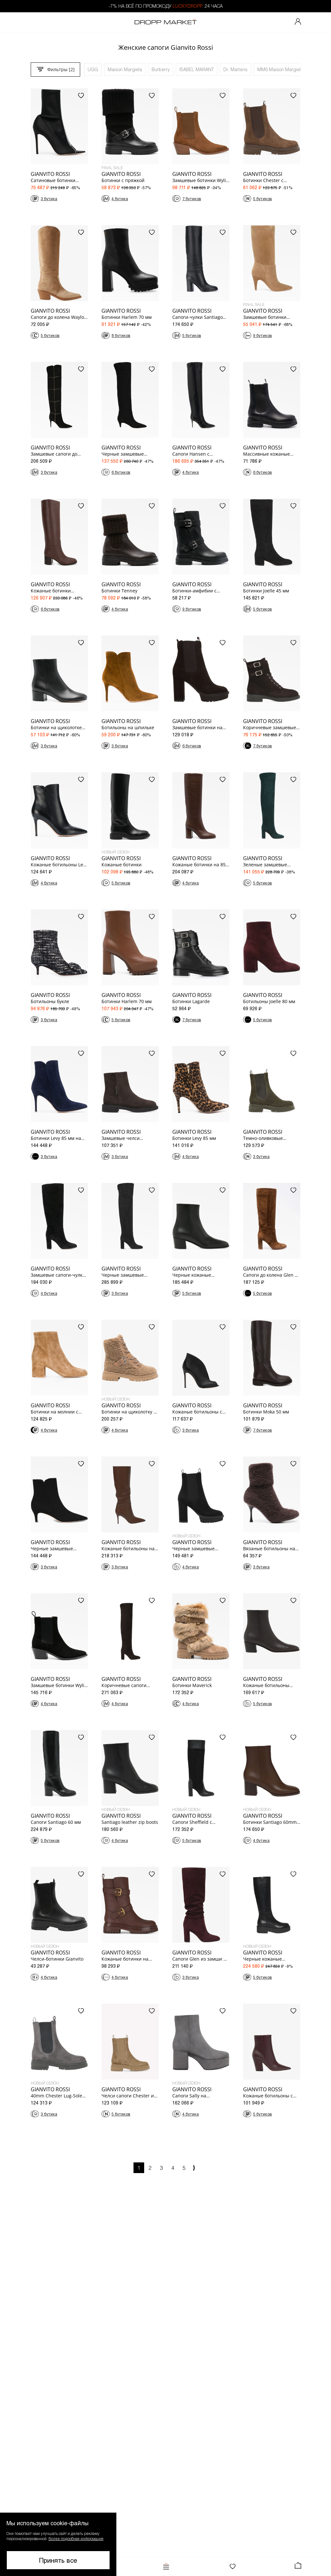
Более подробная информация (75, 2538)
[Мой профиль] (298, 22)
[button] (58, 2544)
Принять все (58, 2560)
